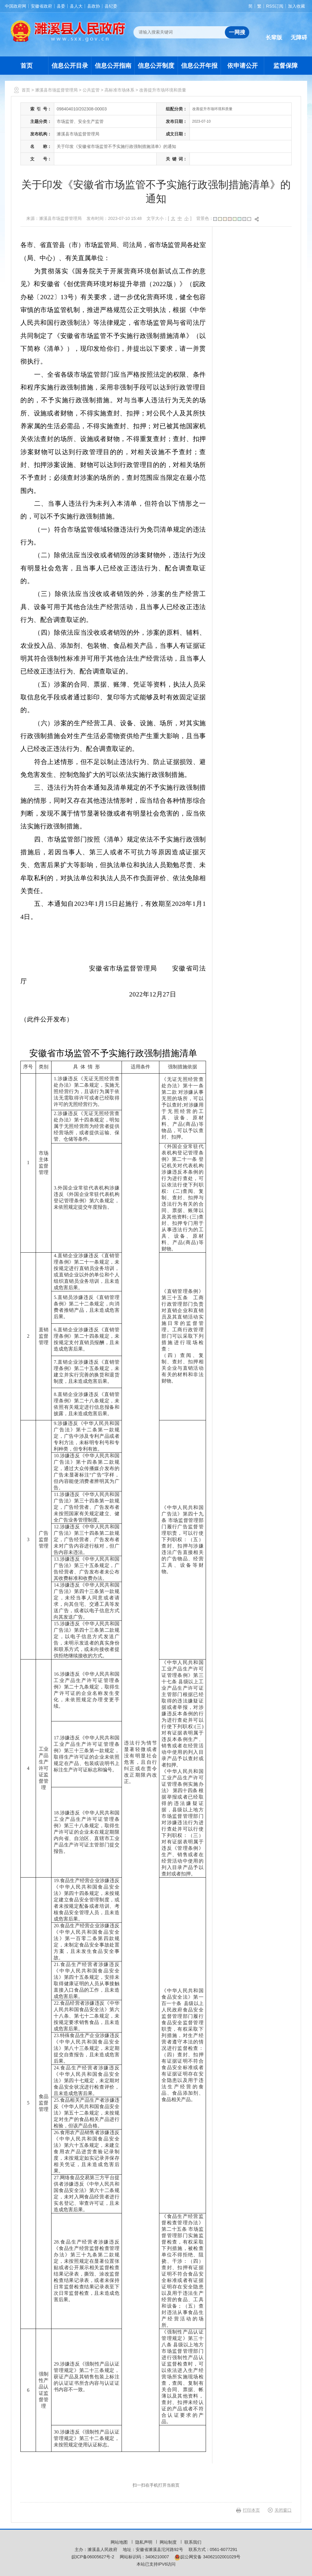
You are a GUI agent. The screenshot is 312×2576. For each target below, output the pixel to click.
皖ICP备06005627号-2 (93, 2556)
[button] (274, 32)
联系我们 (192, 2542)
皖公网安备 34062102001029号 (207, 2556)
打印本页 (251, 2510)
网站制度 (169, 2542)
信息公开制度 (156, 65)
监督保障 (285, 65)
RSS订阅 (274, 6)
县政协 (93, 6)
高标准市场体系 (119, 90)
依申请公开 (242, 65)
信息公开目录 (69, 65)
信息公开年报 (199, 65)
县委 (61, 6)
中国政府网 (15, 6)
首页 (26, 65)
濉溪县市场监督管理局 (56, 90)
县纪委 (111, 6)
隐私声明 (144, 2542)
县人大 (76, 6)
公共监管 (91, 90)
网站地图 (120, 2542)
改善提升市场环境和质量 (162, 90)
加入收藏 (296, 6)
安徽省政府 (41, 6)
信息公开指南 (113, 65)
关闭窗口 (283, 2510)
